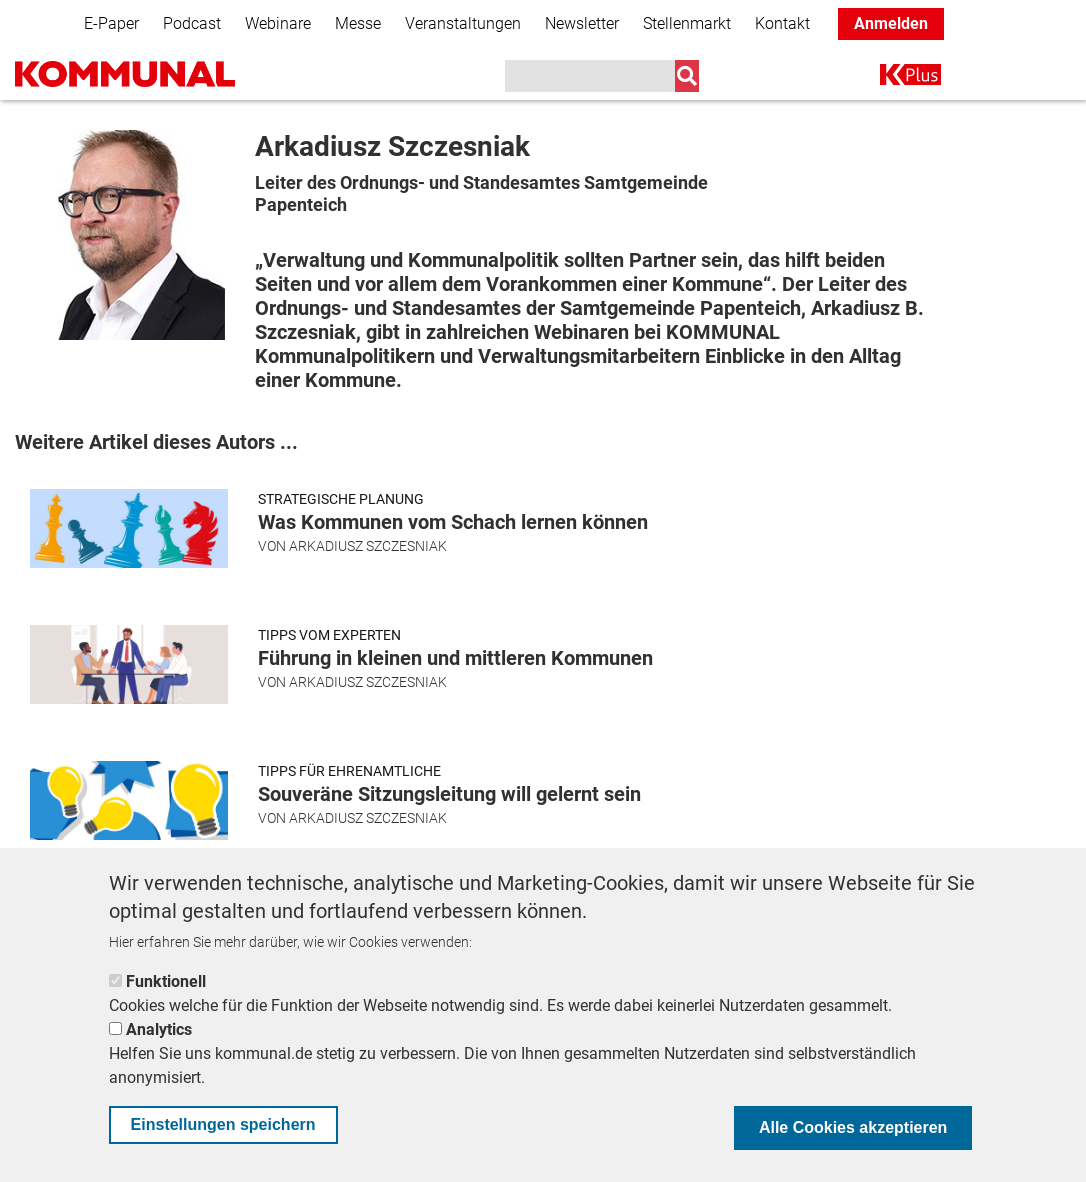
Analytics (159, 1029)
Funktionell (166, 981)
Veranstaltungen (463, 23)
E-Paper (111, 23)
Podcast (192, 23)
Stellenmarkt (687, 23)
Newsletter (582, 23)
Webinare (278, 23)
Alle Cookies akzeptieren (853, 1127)
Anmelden (891, 23)
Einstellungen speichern (223, 1124)
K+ (892, 78)
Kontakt (782, 23)
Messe (358, 23)
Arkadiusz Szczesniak (368, 546)
